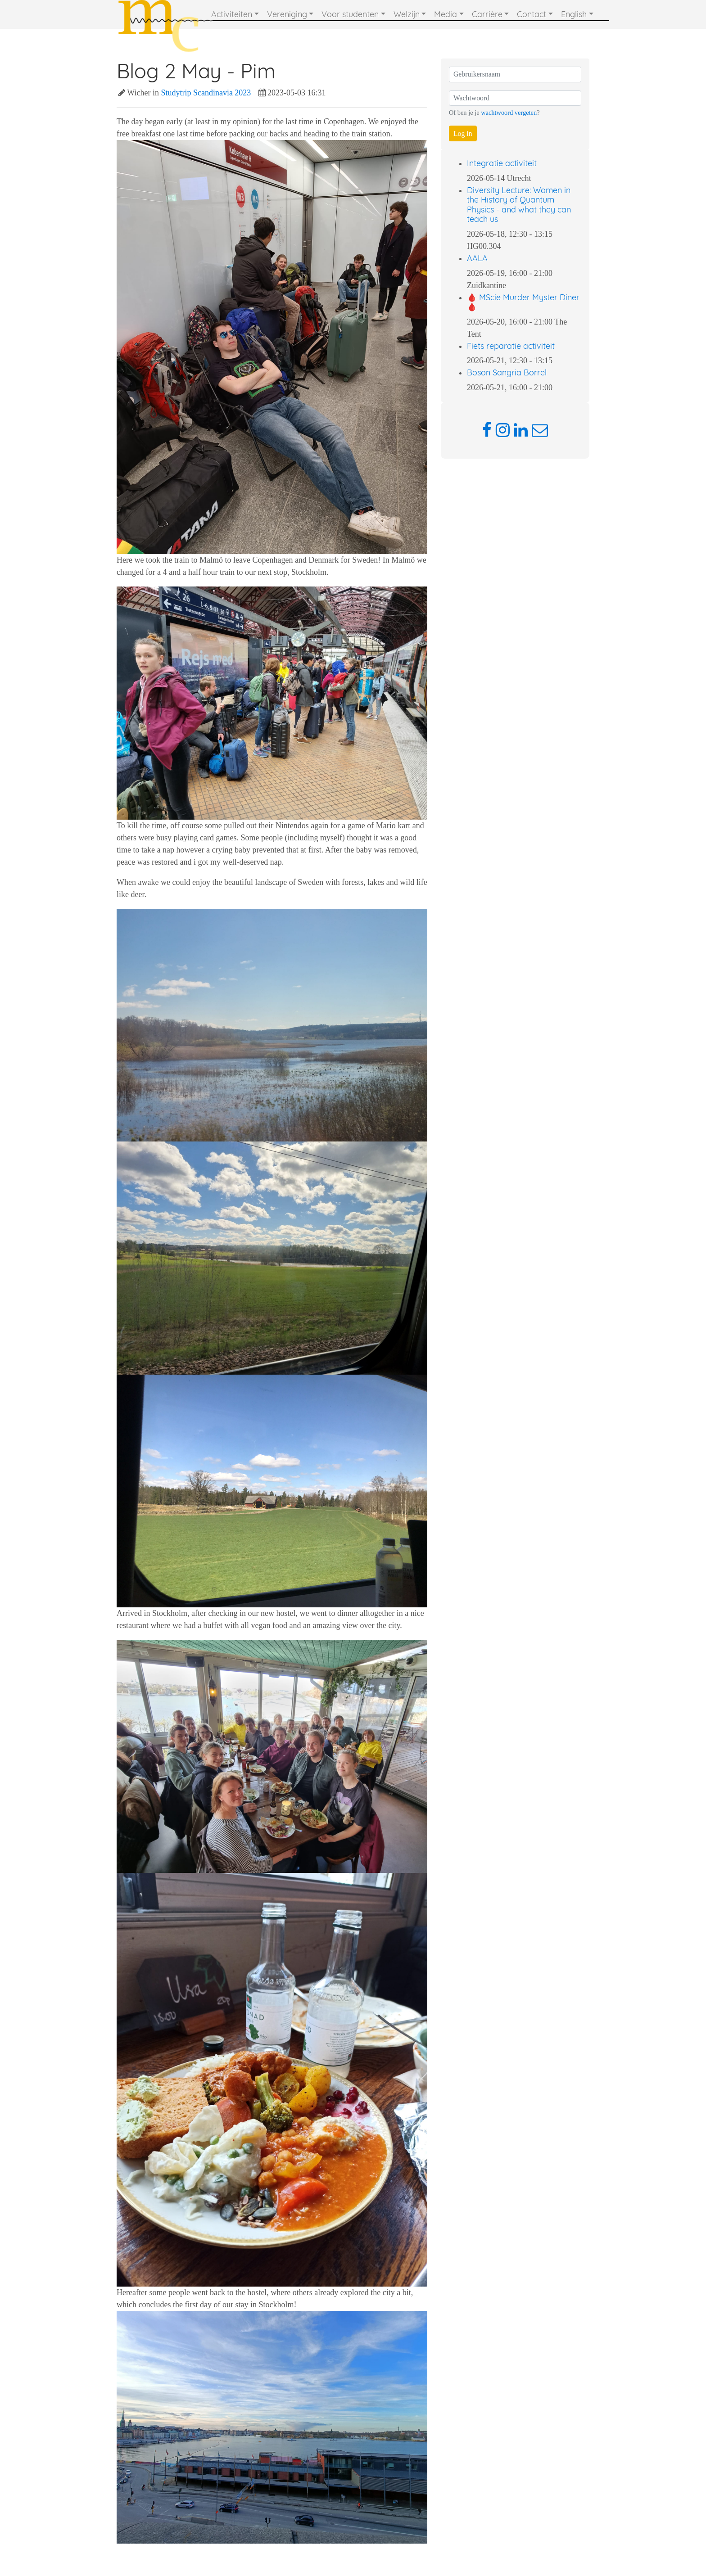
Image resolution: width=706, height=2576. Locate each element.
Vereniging (287, 14)
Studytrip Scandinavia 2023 (206, 92)
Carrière (487, 14)
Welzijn (407, 14)
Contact (531, 14)
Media (445, 14)
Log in (462, 133)
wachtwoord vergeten (509, 112)
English (574, 14)
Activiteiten (231, 14)
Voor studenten (350, 14)
